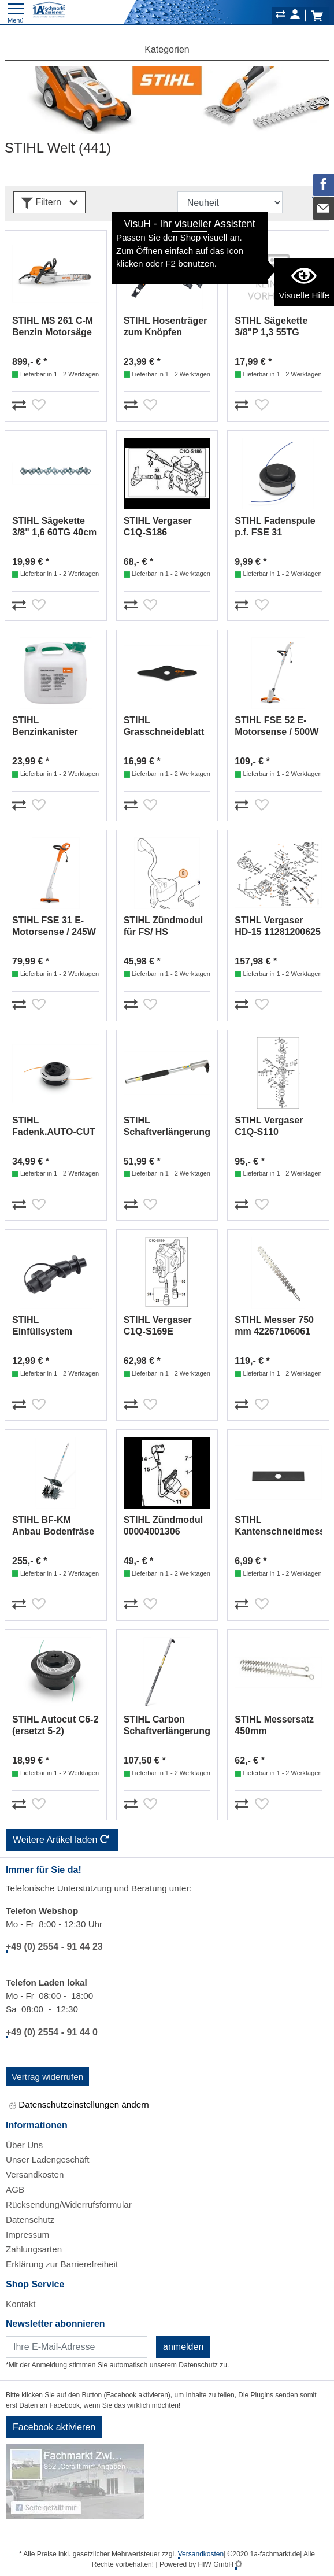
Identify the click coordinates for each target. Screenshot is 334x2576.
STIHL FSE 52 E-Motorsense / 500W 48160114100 (276, 726)
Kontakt (21, 2304)
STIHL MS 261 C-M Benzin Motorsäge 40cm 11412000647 (53, 327)
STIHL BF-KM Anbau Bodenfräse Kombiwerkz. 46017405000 (53, 1526)
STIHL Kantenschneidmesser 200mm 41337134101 (278, 1526)
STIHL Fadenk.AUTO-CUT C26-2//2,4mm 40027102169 (53, 1126)
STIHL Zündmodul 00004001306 (163, 1525)
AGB (15, 2189)
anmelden (183, 2347)
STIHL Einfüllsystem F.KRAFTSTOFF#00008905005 (55, 1326)
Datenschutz (30, 2219)
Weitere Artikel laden (62, 1840)
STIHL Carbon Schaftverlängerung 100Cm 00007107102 (167, 1725)
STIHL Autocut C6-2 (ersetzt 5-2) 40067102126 (55, 1725)
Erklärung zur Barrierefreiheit (62, 2264)
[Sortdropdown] (230, 202)
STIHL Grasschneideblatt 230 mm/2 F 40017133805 (164, 726)
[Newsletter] (76, 2347)
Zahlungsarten (34, 2249)
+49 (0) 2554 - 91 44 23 (54, 1947)
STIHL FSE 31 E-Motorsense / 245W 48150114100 (54, 926)
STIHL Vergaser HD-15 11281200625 (278, 926)
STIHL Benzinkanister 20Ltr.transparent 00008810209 (50, 726)
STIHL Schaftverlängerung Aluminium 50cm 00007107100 (167, 1126)
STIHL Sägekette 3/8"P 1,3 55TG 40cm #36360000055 (271, 327)
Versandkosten (35, 2174)
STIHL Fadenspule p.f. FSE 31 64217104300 (275, 527)
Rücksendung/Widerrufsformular (69, 2204)
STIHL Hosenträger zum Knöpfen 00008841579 (165, 327)
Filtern (49, 203)
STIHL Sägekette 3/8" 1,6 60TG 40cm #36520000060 (54, 527)
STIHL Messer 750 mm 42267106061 (274, 1325)
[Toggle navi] (16, 12)
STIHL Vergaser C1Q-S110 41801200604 (269, 1126)
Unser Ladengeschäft (47, 2159)
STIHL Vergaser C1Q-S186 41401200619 (158, 527)
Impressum (27, 2234)
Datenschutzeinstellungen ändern (79, 2105)
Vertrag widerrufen (47, 2077)
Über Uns (24, 2145)
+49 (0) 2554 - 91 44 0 (52, 2032)
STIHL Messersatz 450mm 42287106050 (274, 1725)
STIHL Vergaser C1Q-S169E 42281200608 (158, 1326)
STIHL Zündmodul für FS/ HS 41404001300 (163, 926)
